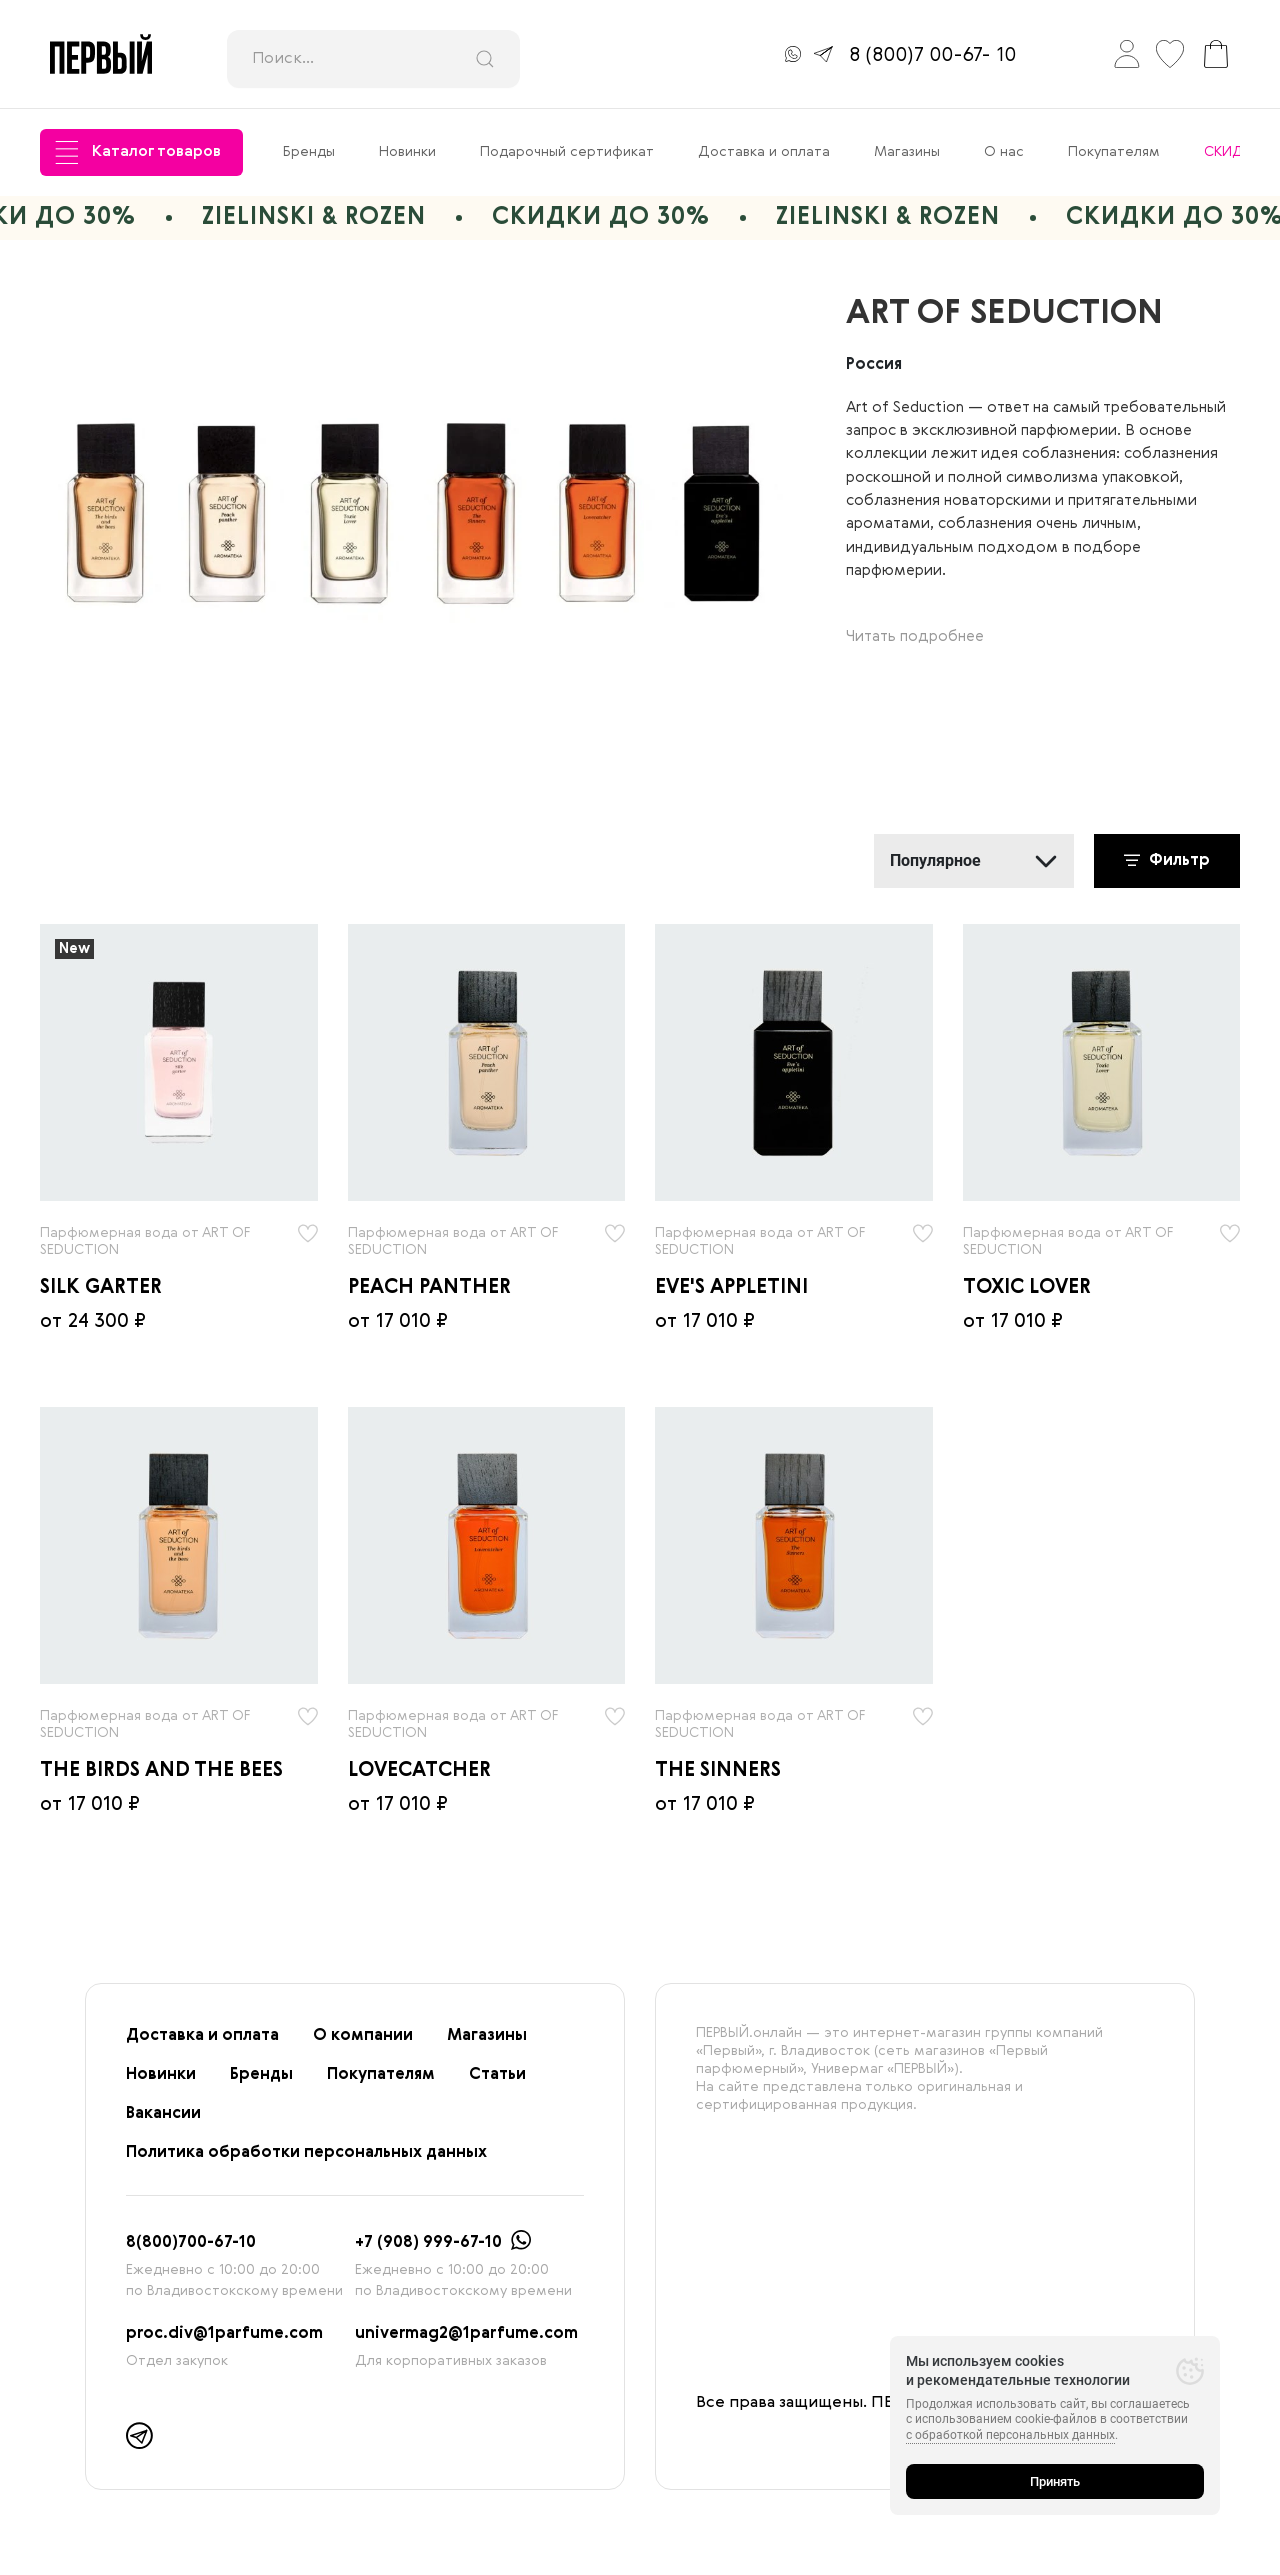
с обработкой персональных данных (1010, 2435)
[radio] (179, 1063)
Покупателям (1114, 152)
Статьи (497, 2075)
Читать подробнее (915, 637)
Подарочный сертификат (567, 152)
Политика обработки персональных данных (306, 2153)
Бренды (309, 152)
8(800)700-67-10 (191, 2243)
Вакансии (163, 2114)
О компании (363, 2036)
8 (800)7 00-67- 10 (932, 56)
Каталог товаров (138, 152)
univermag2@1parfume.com (466, 2334)
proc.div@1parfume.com (224, 2334)
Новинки (407, 152)
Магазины (907, 152)
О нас (1004, 152)
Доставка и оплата (764, 152)
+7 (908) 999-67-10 (428, 2243)
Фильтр (1167, 861)
